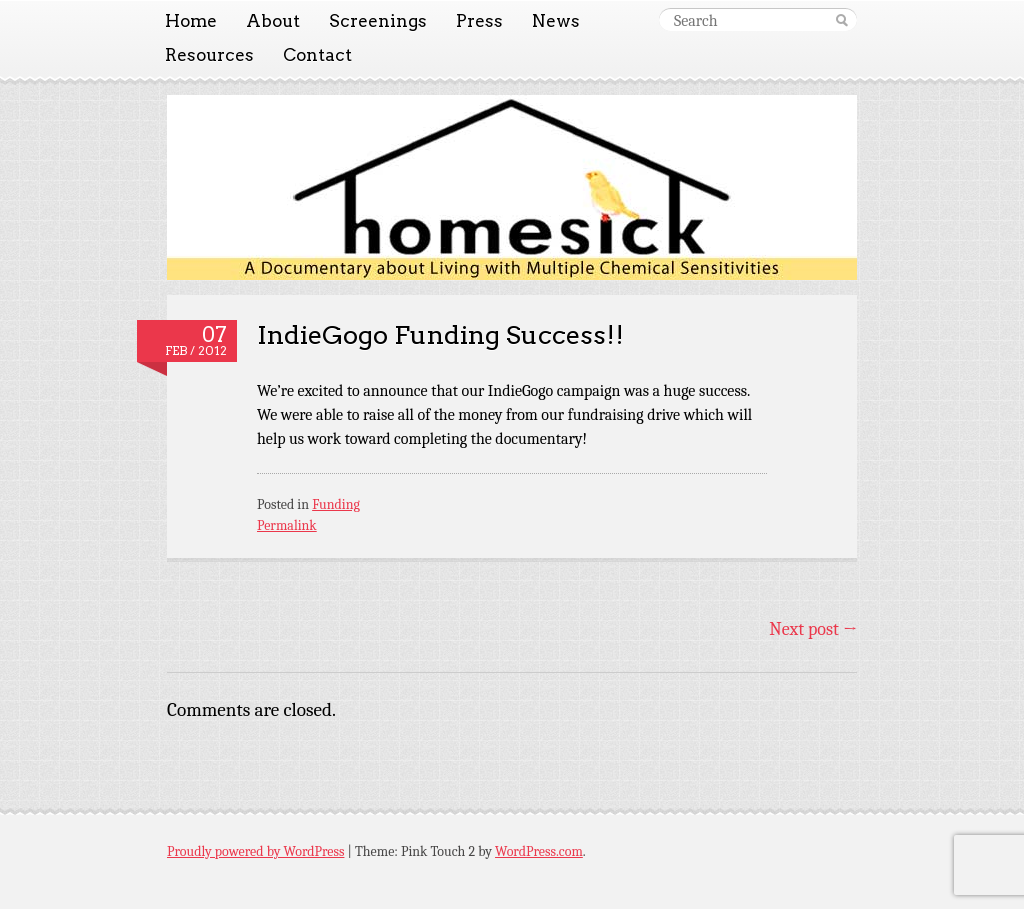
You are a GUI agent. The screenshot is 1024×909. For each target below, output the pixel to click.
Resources (209, 55)
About (273, 21)
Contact (317, 55)
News (556, 21)
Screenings (378, 21)
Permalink (287, 525)
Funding (336, 504)
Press (479, 21)
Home (191, 21)
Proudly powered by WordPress (255, 851)
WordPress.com (539, 851)
